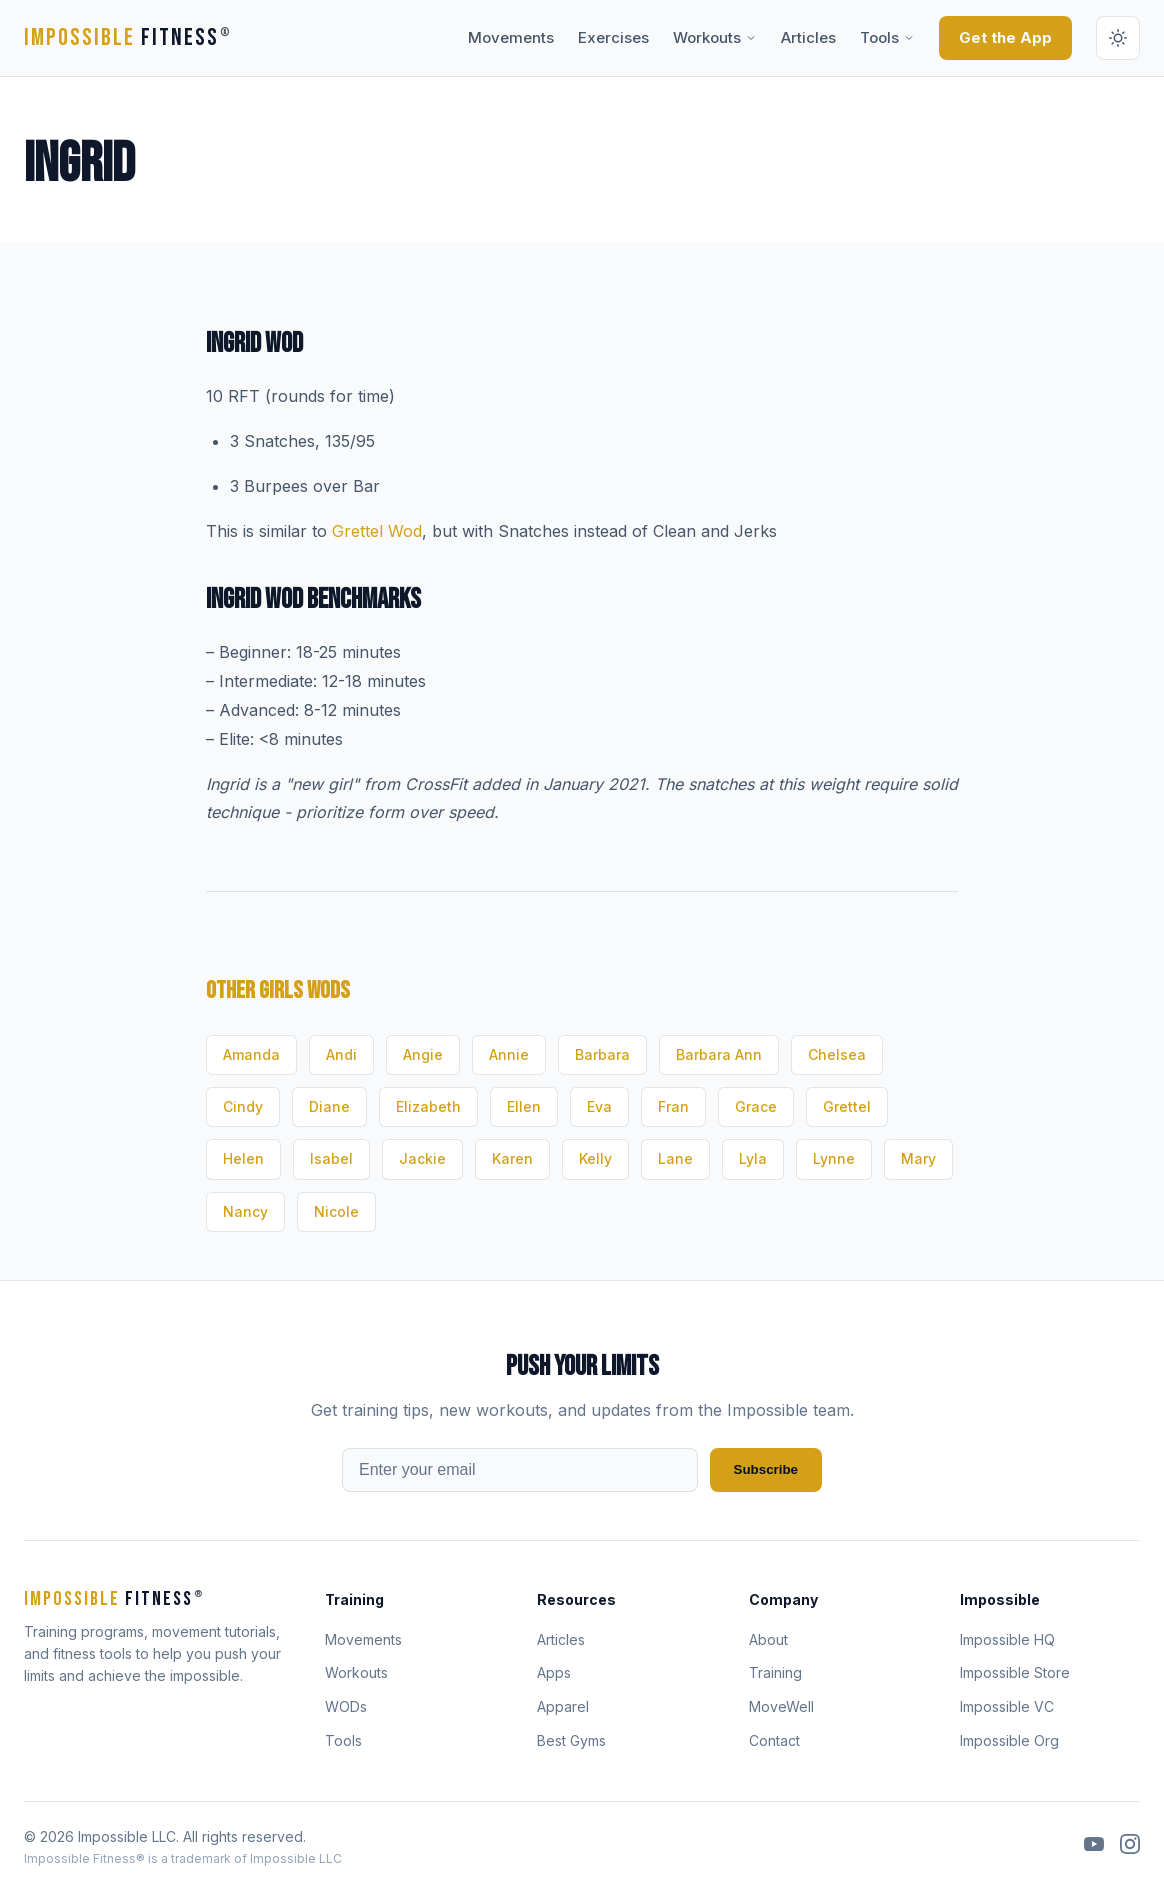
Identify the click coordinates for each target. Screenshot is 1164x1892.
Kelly (595, 1158)
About (768, 1639)
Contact (774, 1740)
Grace (756, 1106)
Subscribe (766, 1469)
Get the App (1005, 37)
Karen (512, 1158)
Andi (341, 1054)
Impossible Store (1015, 1672)
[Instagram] (1130, 1847)
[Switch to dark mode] (1118, 38)
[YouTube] (1094, 1847)
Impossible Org (1009, 1740)
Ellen (524, 1106)
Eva (599, 1106)
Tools (887, 37)
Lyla (753, 1158)
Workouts (715, 37)
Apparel (563, 1706)
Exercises (613, 37)
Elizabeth (428, 1106)
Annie (509, 1054)
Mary (918, 1158)
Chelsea (837, 1054)
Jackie (422, 1158)
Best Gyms (571, 1740)
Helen (243, 1158)
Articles (808, 37)
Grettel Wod (377, 531)
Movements (511, 37)
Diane (329, 1106)
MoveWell (781, 1706)
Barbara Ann (719, 1054)
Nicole (336, 1211)
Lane (675, 1158)
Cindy (243, 1106)
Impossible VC (1007, 1706)
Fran (673, 1106)
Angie (423, 1054)
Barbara (602, 1054)
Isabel (331, 1158)
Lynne (834, 1158)
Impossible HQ (1007, 1639)
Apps (554, 1672)
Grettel (847, 1106)
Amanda (251, 1054)
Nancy (245, 1211)
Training (775, 1672)
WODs (346, 1706)
